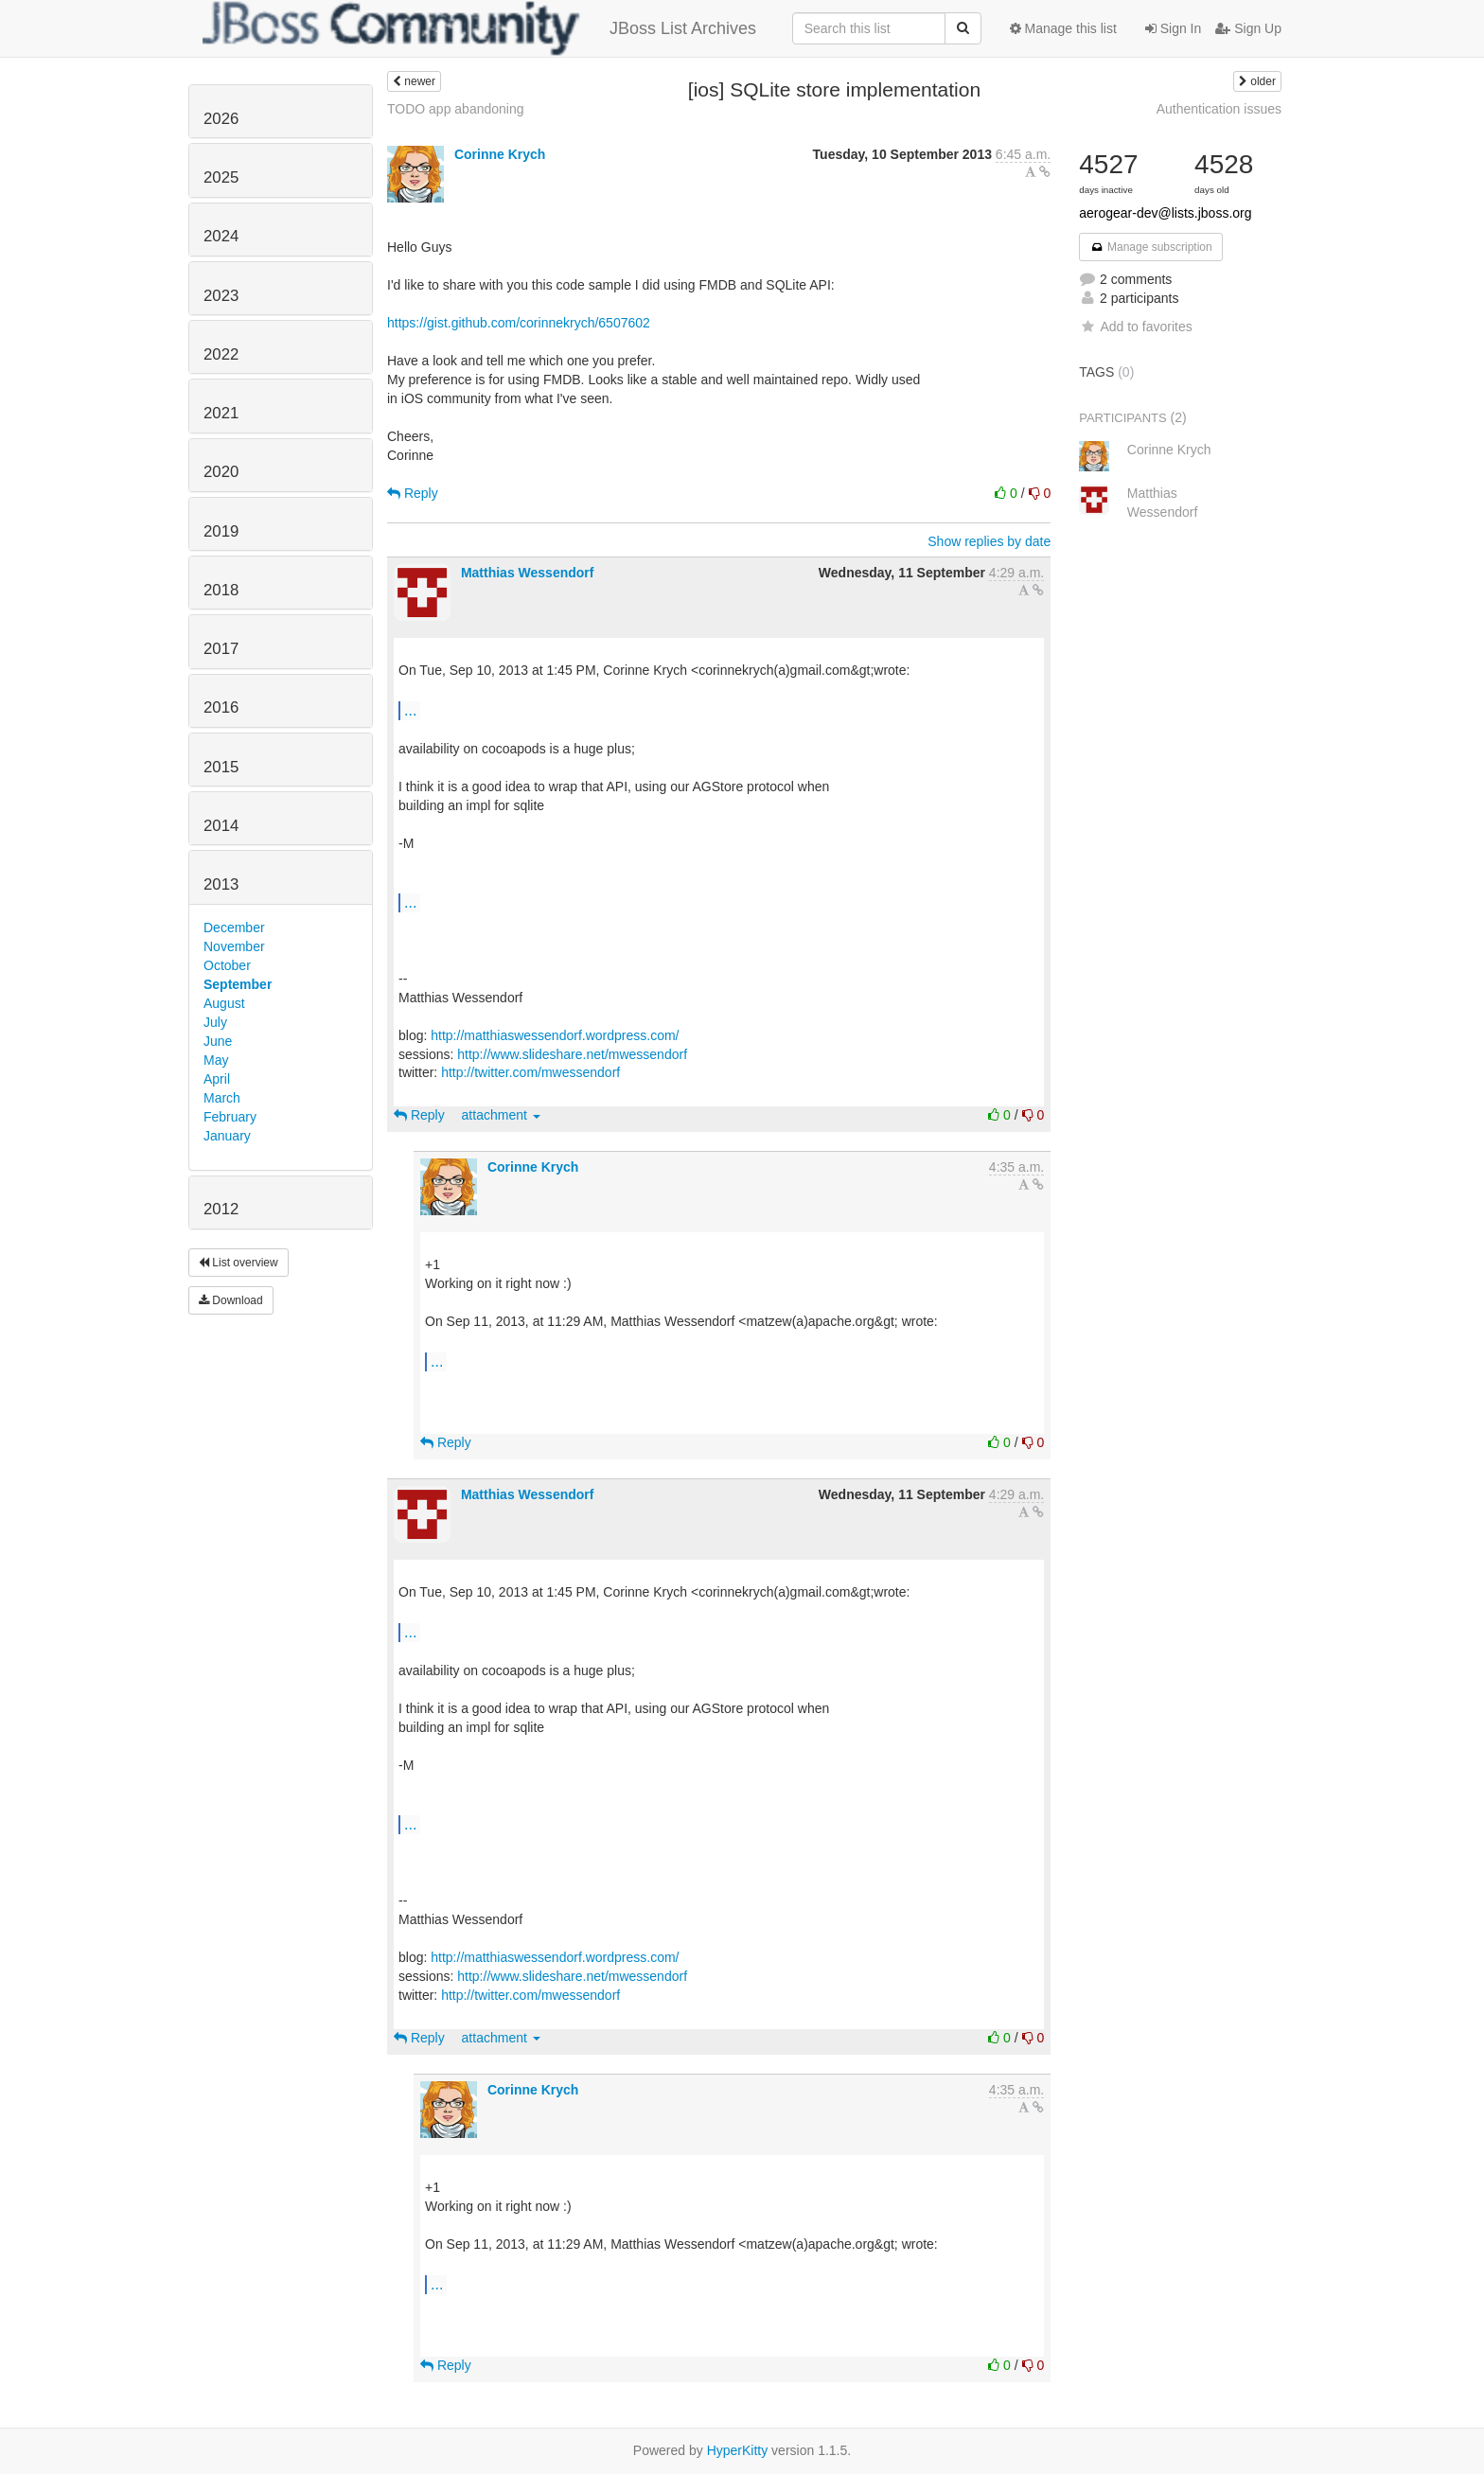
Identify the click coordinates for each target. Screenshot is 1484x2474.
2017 (220, 649)
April (216, 1079)
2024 (220, 236)
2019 (220, 531)
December (234, 927)
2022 (220, 354)
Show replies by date (989, 541)
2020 (220, 472)
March (221, 1097)
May (215, 1060)
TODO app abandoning (455, 108)
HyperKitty (737, 2450)
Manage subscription (1150, 247)
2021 (220, 413)
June (217, 1041)
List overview (238, 1262)
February (229, 1116)
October (227, 965)
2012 (220, 1209)
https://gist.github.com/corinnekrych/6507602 (518, 322)
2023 (220, 296)
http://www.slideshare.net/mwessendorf (572, 1054)
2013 (220, 884)
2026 (220, 119)
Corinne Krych (499, 154)
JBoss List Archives (479, 28)
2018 (220, 590)
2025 (220, 177)
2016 (220, 707)
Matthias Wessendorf (527, 572)
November (234, 946)
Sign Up (1248, 28)
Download (231, 1300)
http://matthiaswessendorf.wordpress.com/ (555, 1035)
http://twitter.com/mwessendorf (530, 1072)
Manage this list (1063, 28)
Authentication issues (1219, 108)
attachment (501, 1114)
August (224, 1003)
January (227, 1135)
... (410, 709)
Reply (412, 493)
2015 (220, 767)
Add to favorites (1135, 326)
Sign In (1173, 28)
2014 (220, 826)
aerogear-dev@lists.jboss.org (1165, 213)
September (237, 984)
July (215, 1022)
